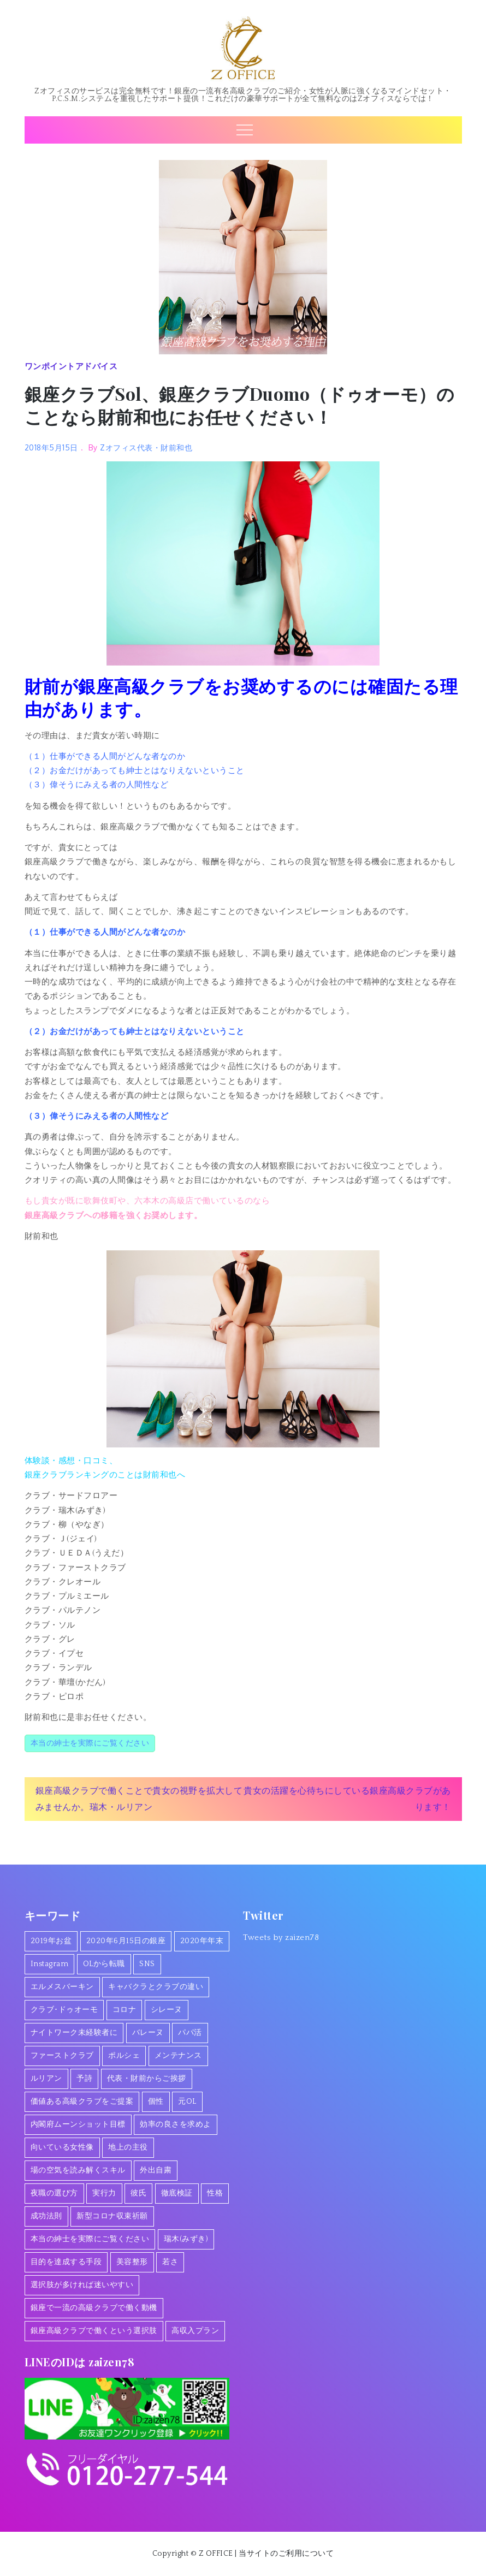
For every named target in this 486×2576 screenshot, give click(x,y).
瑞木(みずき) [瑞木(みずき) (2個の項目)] (186, 2239)
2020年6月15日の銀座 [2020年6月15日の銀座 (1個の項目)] (126, 1941)
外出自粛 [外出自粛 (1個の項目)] (155, 2170)
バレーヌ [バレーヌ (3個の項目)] (148, 2032)
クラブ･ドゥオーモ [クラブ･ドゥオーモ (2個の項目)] (64, 2009)
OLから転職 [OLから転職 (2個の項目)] (104, 1964)
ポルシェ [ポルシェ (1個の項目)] (124, 2055)
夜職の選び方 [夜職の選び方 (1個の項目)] (54, 2193)
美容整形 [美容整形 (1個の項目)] (132, 2262)
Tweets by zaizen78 (281, 1937)
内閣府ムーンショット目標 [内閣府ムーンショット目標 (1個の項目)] (78, 2124)
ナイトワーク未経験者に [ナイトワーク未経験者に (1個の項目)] (74, 2032)
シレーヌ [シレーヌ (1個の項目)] (166, 2009)
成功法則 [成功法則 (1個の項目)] (46, 2216)
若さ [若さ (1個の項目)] (170, 2262)
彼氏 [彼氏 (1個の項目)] (138, 2193)
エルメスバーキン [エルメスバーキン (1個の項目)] (62, 1987)
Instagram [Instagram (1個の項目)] (50, 1964)
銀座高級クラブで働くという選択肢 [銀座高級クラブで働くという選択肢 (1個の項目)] (94, 2330)
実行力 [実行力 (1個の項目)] (104, 2193)
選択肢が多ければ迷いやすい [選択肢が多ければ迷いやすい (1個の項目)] (82, 2285)
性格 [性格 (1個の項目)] (215, 2193)
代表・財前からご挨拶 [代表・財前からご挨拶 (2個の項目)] (146, 2078)
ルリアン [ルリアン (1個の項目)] (46, 2078)
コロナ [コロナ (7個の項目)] (124, 2009)
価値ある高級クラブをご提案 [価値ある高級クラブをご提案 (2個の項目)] (82, 2101)
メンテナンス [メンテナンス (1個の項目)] (178, 2055)
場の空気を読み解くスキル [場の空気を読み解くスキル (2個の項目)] (78, 2170)
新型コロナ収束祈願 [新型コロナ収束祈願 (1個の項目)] (112, 2216)
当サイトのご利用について (286, 2553)
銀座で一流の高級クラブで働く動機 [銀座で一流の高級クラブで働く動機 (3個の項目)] (94, 2308)
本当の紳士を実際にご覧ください (90, 1743)
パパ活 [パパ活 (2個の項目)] (190, 2032)
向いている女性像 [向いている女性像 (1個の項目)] (62, 2147)
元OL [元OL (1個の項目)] (187, 2101)
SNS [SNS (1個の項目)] (147, 1964)
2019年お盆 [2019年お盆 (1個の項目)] (51, 1941)
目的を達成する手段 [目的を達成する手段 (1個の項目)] (66, 2262)
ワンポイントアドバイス (71, 366)
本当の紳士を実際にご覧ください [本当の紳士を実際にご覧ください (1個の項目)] (90, 2239)
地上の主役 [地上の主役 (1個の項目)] (128, 2147)
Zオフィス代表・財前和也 (146, 447)
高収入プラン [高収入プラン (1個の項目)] (195, 2330)
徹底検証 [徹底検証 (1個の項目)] (177, 2193)
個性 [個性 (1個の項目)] (156, 2101)
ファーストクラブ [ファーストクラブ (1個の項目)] (62, 2055)
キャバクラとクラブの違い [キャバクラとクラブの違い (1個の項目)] (155, 1987)
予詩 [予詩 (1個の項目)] (84, 2078)
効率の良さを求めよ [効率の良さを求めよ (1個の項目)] (175, 2124)
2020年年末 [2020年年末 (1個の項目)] (202, 1941)
